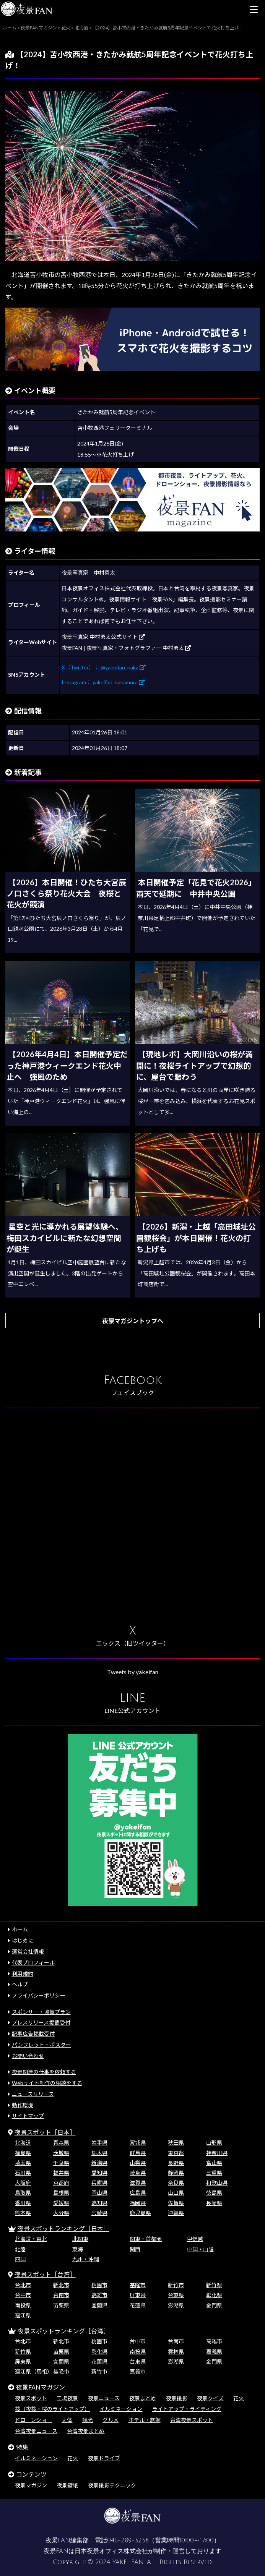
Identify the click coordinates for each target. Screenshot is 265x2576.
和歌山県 (217, 2182)
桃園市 (99, 2285)
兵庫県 (99, 2182)
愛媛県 (61, 2203)
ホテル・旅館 (144, 2420)
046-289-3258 (128, 2540)
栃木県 (99, 2153)
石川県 (23, 2172)
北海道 (23, 2142)
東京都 (176, 2153)
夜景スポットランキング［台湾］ (63, 2331)
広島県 (138, 2192)
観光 (87, 2420)
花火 (238, 2398)
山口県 (176, 2192)
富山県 (214, 2163)
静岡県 (176, 2172)
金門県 (214, 2305)
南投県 (23, 2305)
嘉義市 (138, 2371)
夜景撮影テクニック (112, 2485)
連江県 (23, 2315)
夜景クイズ (210, 2398)
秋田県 (176, 2142)
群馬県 (138, 2153)
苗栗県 (61, 2305)
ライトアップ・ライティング (186, 2409)
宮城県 (138, 2142)
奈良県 (176, 2182)
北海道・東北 (31, 2239)
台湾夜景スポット (191, 2420)
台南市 (61, 2295)
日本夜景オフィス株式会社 (111, 2551)
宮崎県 (99, 2213)
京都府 (61, 2182)
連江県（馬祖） (33, 2371)
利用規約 (22, 1973)
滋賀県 (138, 2182)
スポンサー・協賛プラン (41, 2012)
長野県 (176, 2163)
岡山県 (99, 2192)
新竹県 (214, 2285)
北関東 (80, 2239)
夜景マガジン (31, 2485)
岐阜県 (138, 2172)
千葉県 (61, 2163)
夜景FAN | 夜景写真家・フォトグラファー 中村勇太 (126, 648)
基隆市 (138, 2285)
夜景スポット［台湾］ (45, 2274)
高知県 (99, 2203)
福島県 (23, 2153)
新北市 (61, 2285)
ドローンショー (33, 2420)
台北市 (23, 2285)
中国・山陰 (200, 2249)
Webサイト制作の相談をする (47, 2083)
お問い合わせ (28, 2056)
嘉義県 (214, 2351)
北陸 (20, 2249)
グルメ (110, 2420)
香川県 (23, 2203)
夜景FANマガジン (40, 2387)
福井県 (61, 2172)
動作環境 (22, 2105)
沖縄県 (176, 2213)
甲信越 (195, 2239)
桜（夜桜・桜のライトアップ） (52, 2409)
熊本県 (23, 2213)
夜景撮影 (176, 2398)
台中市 (23, 2295)
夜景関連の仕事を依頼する (44, 2072)
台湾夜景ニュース (36, 2431)
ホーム (20, 1929)
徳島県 (214, 2192)
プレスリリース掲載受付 (41, 2022)
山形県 (214, 2142)
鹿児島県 (140, 2213)
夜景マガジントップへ (132, 1320)
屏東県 (138, 2295)
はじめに (22, 1940)
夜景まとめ (142, 2398)
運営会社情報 (28, 1951)
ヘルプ (20, 1984)
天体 (67, 2420)
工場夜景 (67, 2398)
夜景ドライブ (104, 2458)
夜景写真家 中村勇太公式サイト (103, 636)
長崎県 (214, 2203)
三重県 (214, 2172)
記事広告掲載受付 (33, 2033)
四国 (20, 2259)
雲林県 (176, 2351)
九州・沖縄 (85, 2259)
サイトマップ (28, 2116)
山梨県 (138, 2163)
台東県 (176, 2295)
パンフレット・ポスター (41, 2044)
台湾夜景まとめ (85, 2431)
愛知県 (99, 2172)
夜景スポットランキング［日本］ (63, 2228)
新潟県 (99, 2163)
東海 (77, 2249)
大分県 (61, 2213)
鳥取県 (23, 2192)
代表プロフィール (33, 1962)
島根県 (61, 2192)
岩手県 (99, 2142)
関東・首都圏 (146, 2239)
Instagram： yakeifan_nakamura (103, 682)
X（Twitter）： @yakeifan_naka (104, 667)
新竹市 (176, 2285)
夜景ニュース (104, 2398)
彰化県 (214, 2295)
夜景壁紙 (67, 2485)
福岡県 (138, 2203)
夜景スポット (31, 2398)
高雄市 (99, 2295)
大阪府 (23, 2182)
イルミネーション (120, 2409)
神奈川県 (217, 2153)
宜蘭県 (99, 2305)
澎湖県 (176, 2305)
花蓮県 (138, 2305)
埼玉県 (23, 2163)
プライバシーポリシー (38, 1995)
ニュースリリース (33, 2094)
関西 (135, 2249)
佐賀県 (176, 2203)
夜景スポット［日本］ (45, 2132)
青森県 (61, 2142)
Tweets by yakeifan (132, 1671)
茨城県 (61, 2153)
